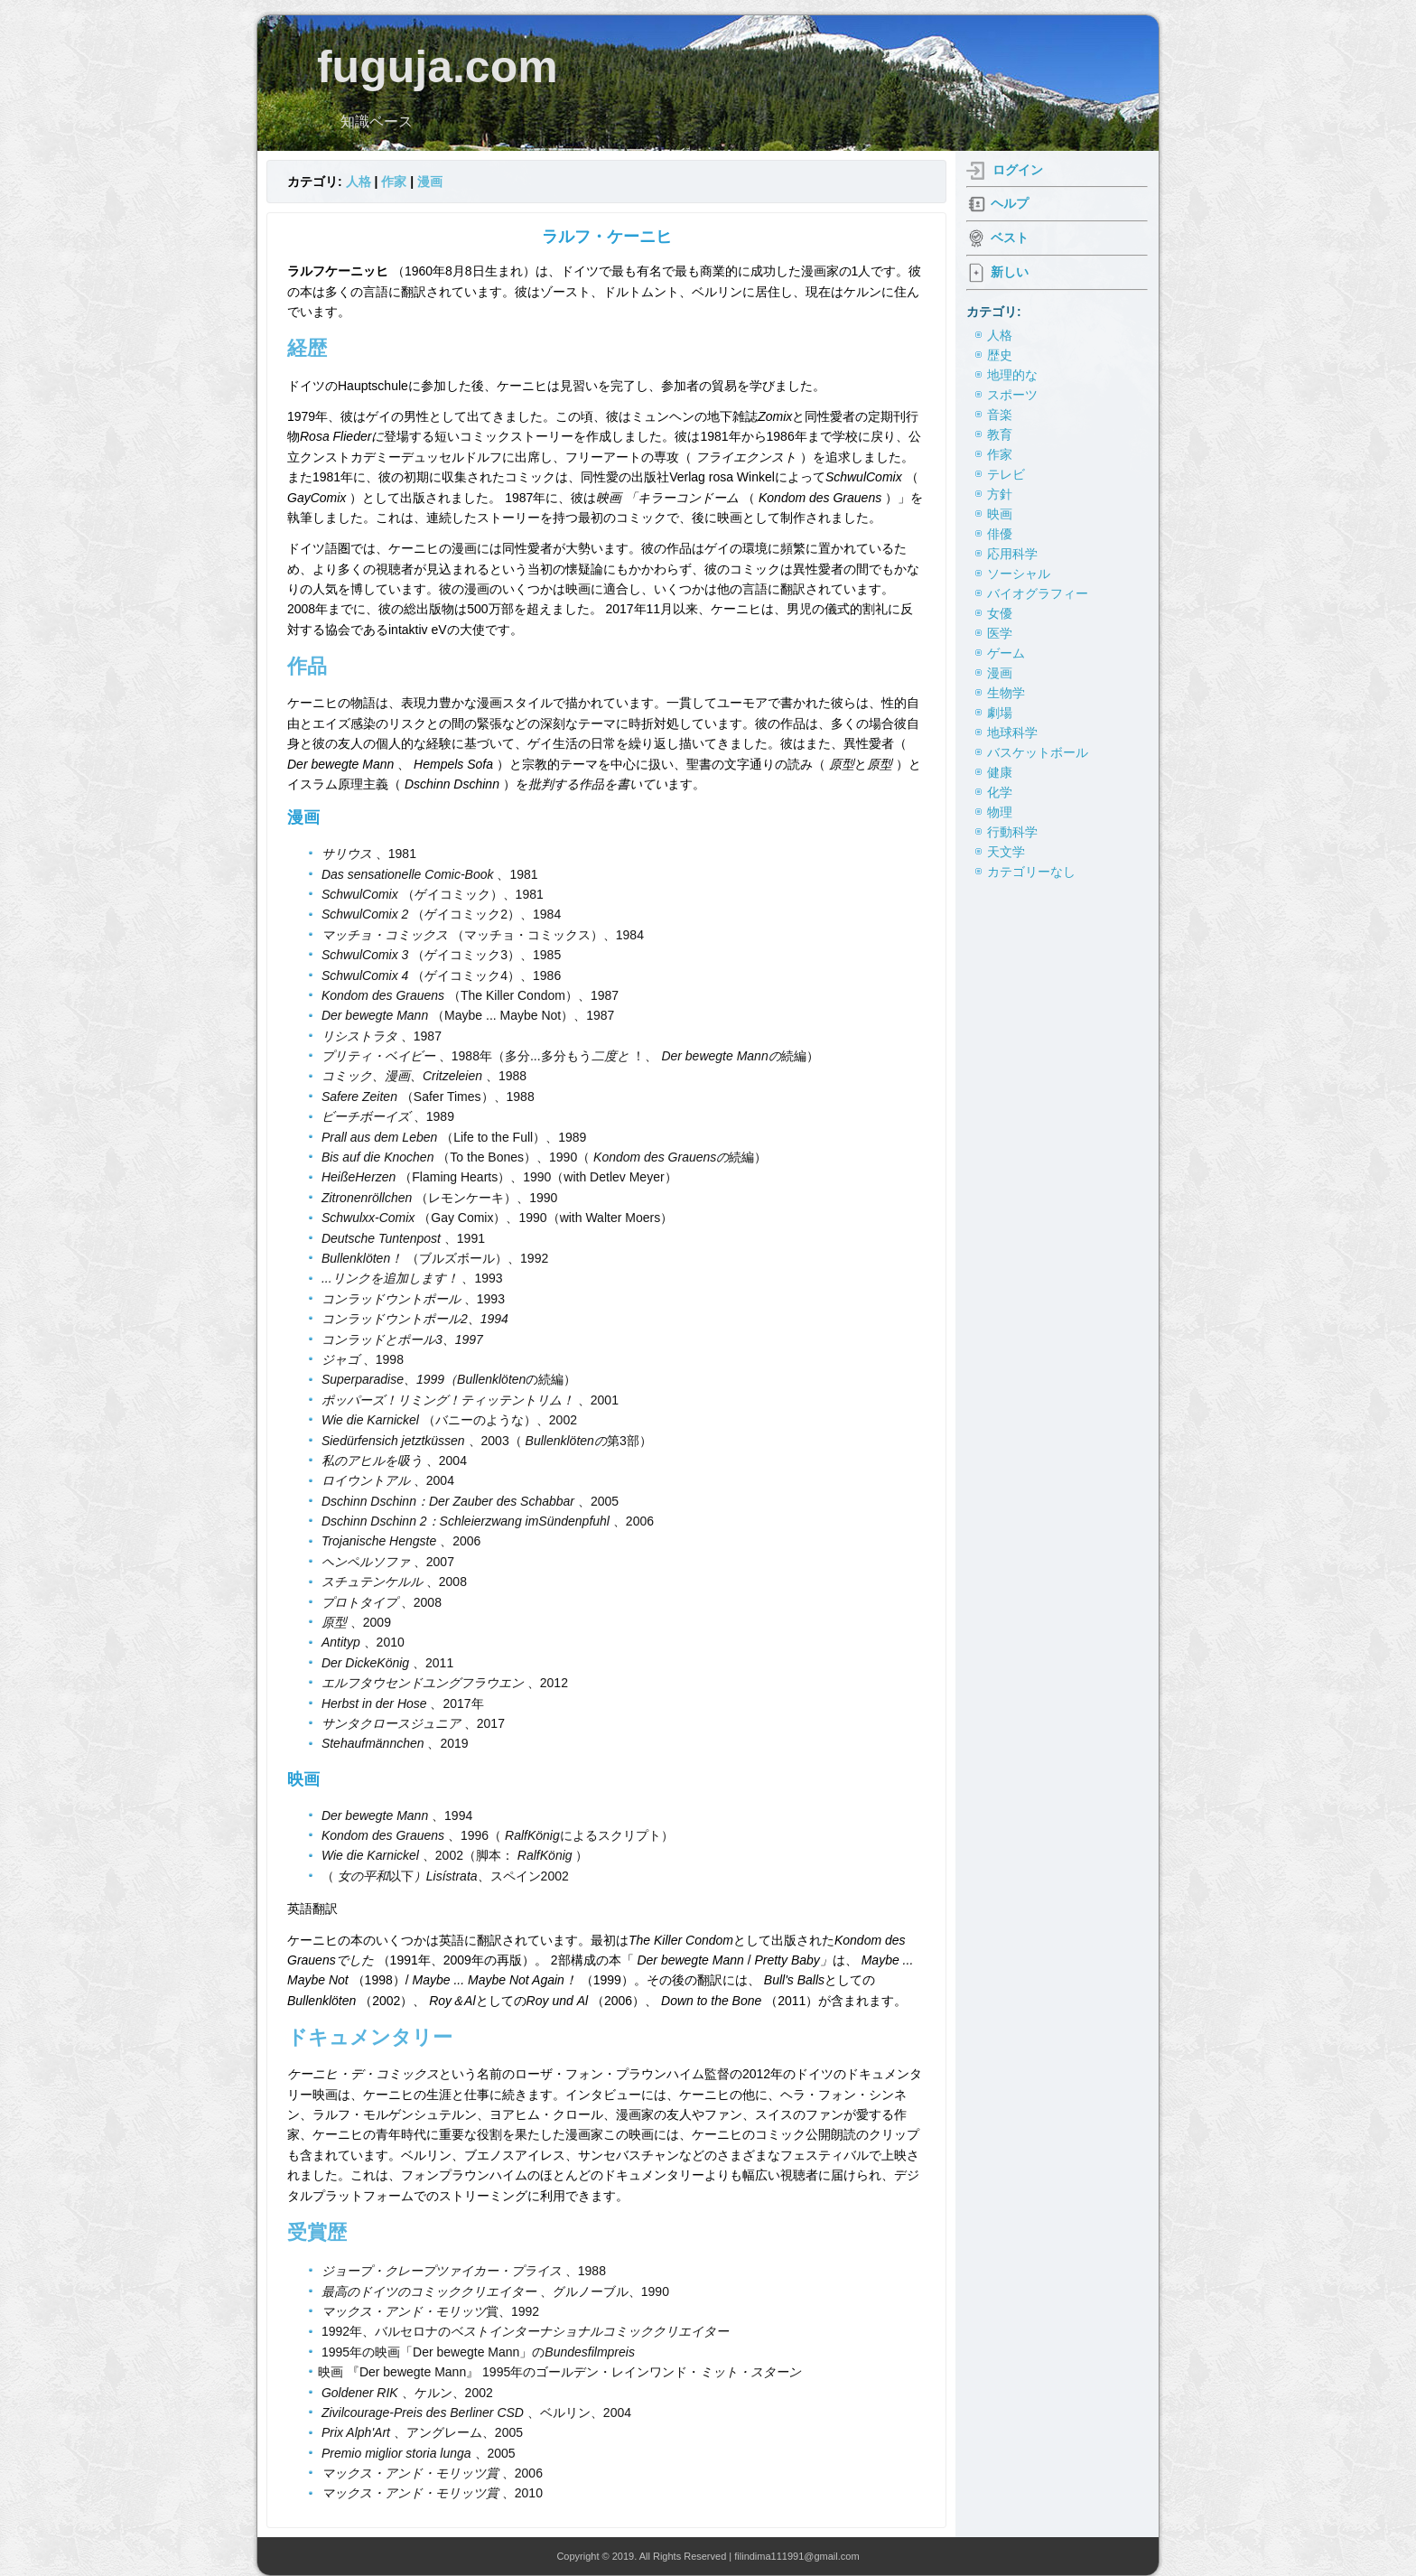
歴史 (999, 355)
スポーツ (1012, 394)
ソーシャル (1018, 573)
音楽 (999, 414)
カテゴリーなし (1031, 871)
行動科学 (1012, 832)
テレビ (1006, 474)
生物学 (1006, 693)
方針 (999, 494)
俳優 (999, 534)
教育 (999, 434)
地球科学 (1012, 732)
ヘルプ (1010, 203)
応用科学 (1012, 553)
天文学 (1006, 852)
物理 (999, 812)
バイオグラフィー (1037, 593)
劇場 (999, 712)
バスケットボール (1037, 752)
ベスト (1010, 237)
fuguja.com (437, 67)
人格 (358, 181)
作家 (393, 181)
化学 (999, 792)
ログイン (1017, 170)
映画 (999, 514)
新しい (1010, 272)
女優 (999, 613)
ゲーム (1006, 653)
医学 (999, 633)
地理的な (1012, 375)
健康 (999, 772)
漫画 (429, 181)
